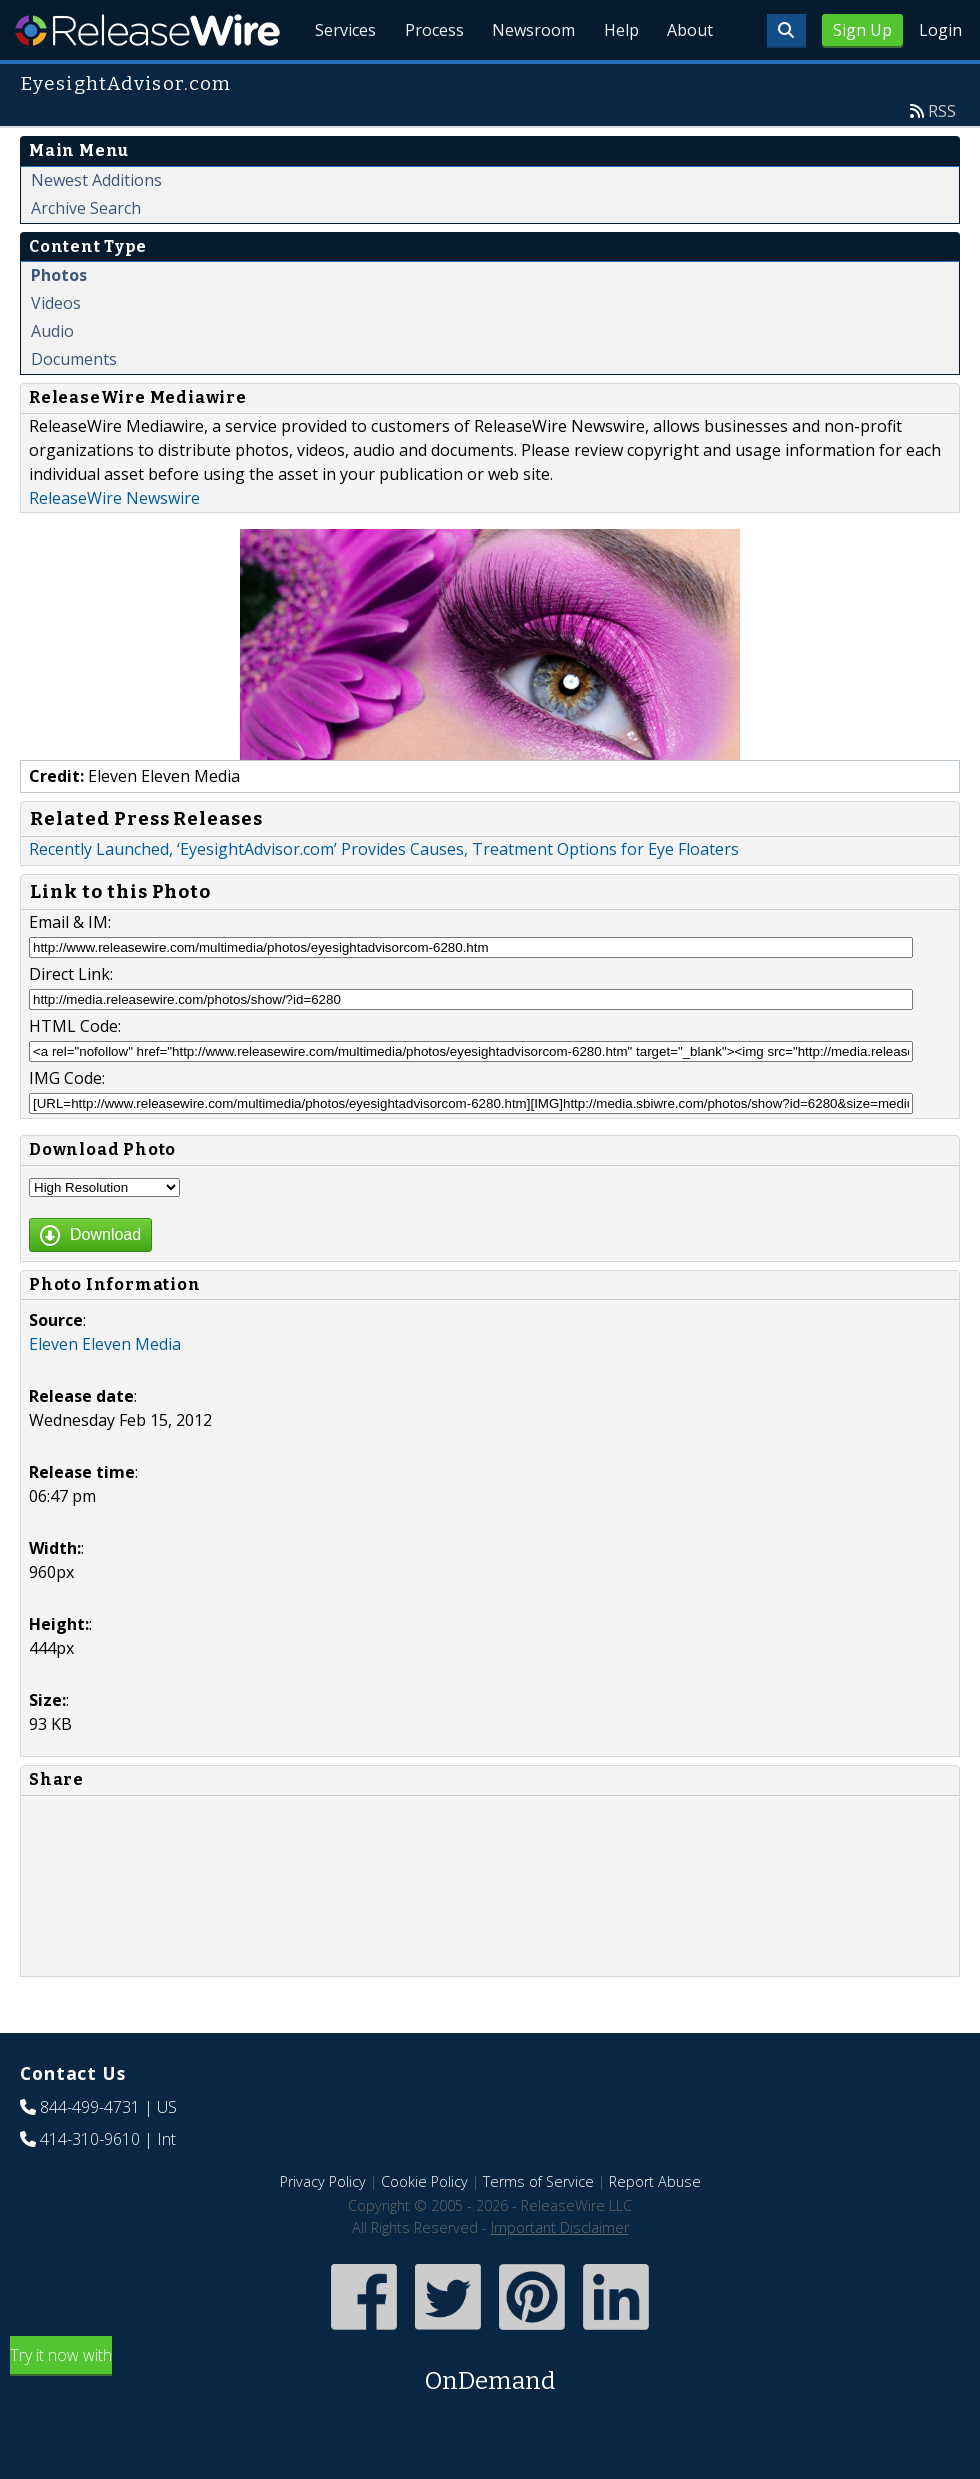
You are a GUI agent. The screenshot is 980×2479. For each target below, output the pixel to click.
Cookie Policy (424, 2227)
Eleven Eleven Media (105, 1390)
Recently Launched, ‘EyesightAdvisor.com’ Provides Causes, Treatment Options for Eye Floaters (384, 895)
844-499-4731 (90, 2153)
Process (421, 80)
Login (940, 30)
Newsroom (524, 80)
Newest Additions (96, 226)
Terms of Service (538, 2227)
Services (329, 80)
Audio (52, 377)
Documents (74, 405)
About (688, 80)
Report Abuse (655, 2227)
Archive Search (86, 254)
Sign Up (862, 30)
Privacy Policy (323, 2227)
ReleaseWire (147, 30)
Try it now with (490, 2417)
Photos (59, 321)
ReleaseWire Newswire (114, 544)
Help (615, 80)
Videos (56, 349)
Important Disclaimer (560, 2273)
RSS (942, 157)
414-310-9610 (90, 2185)
